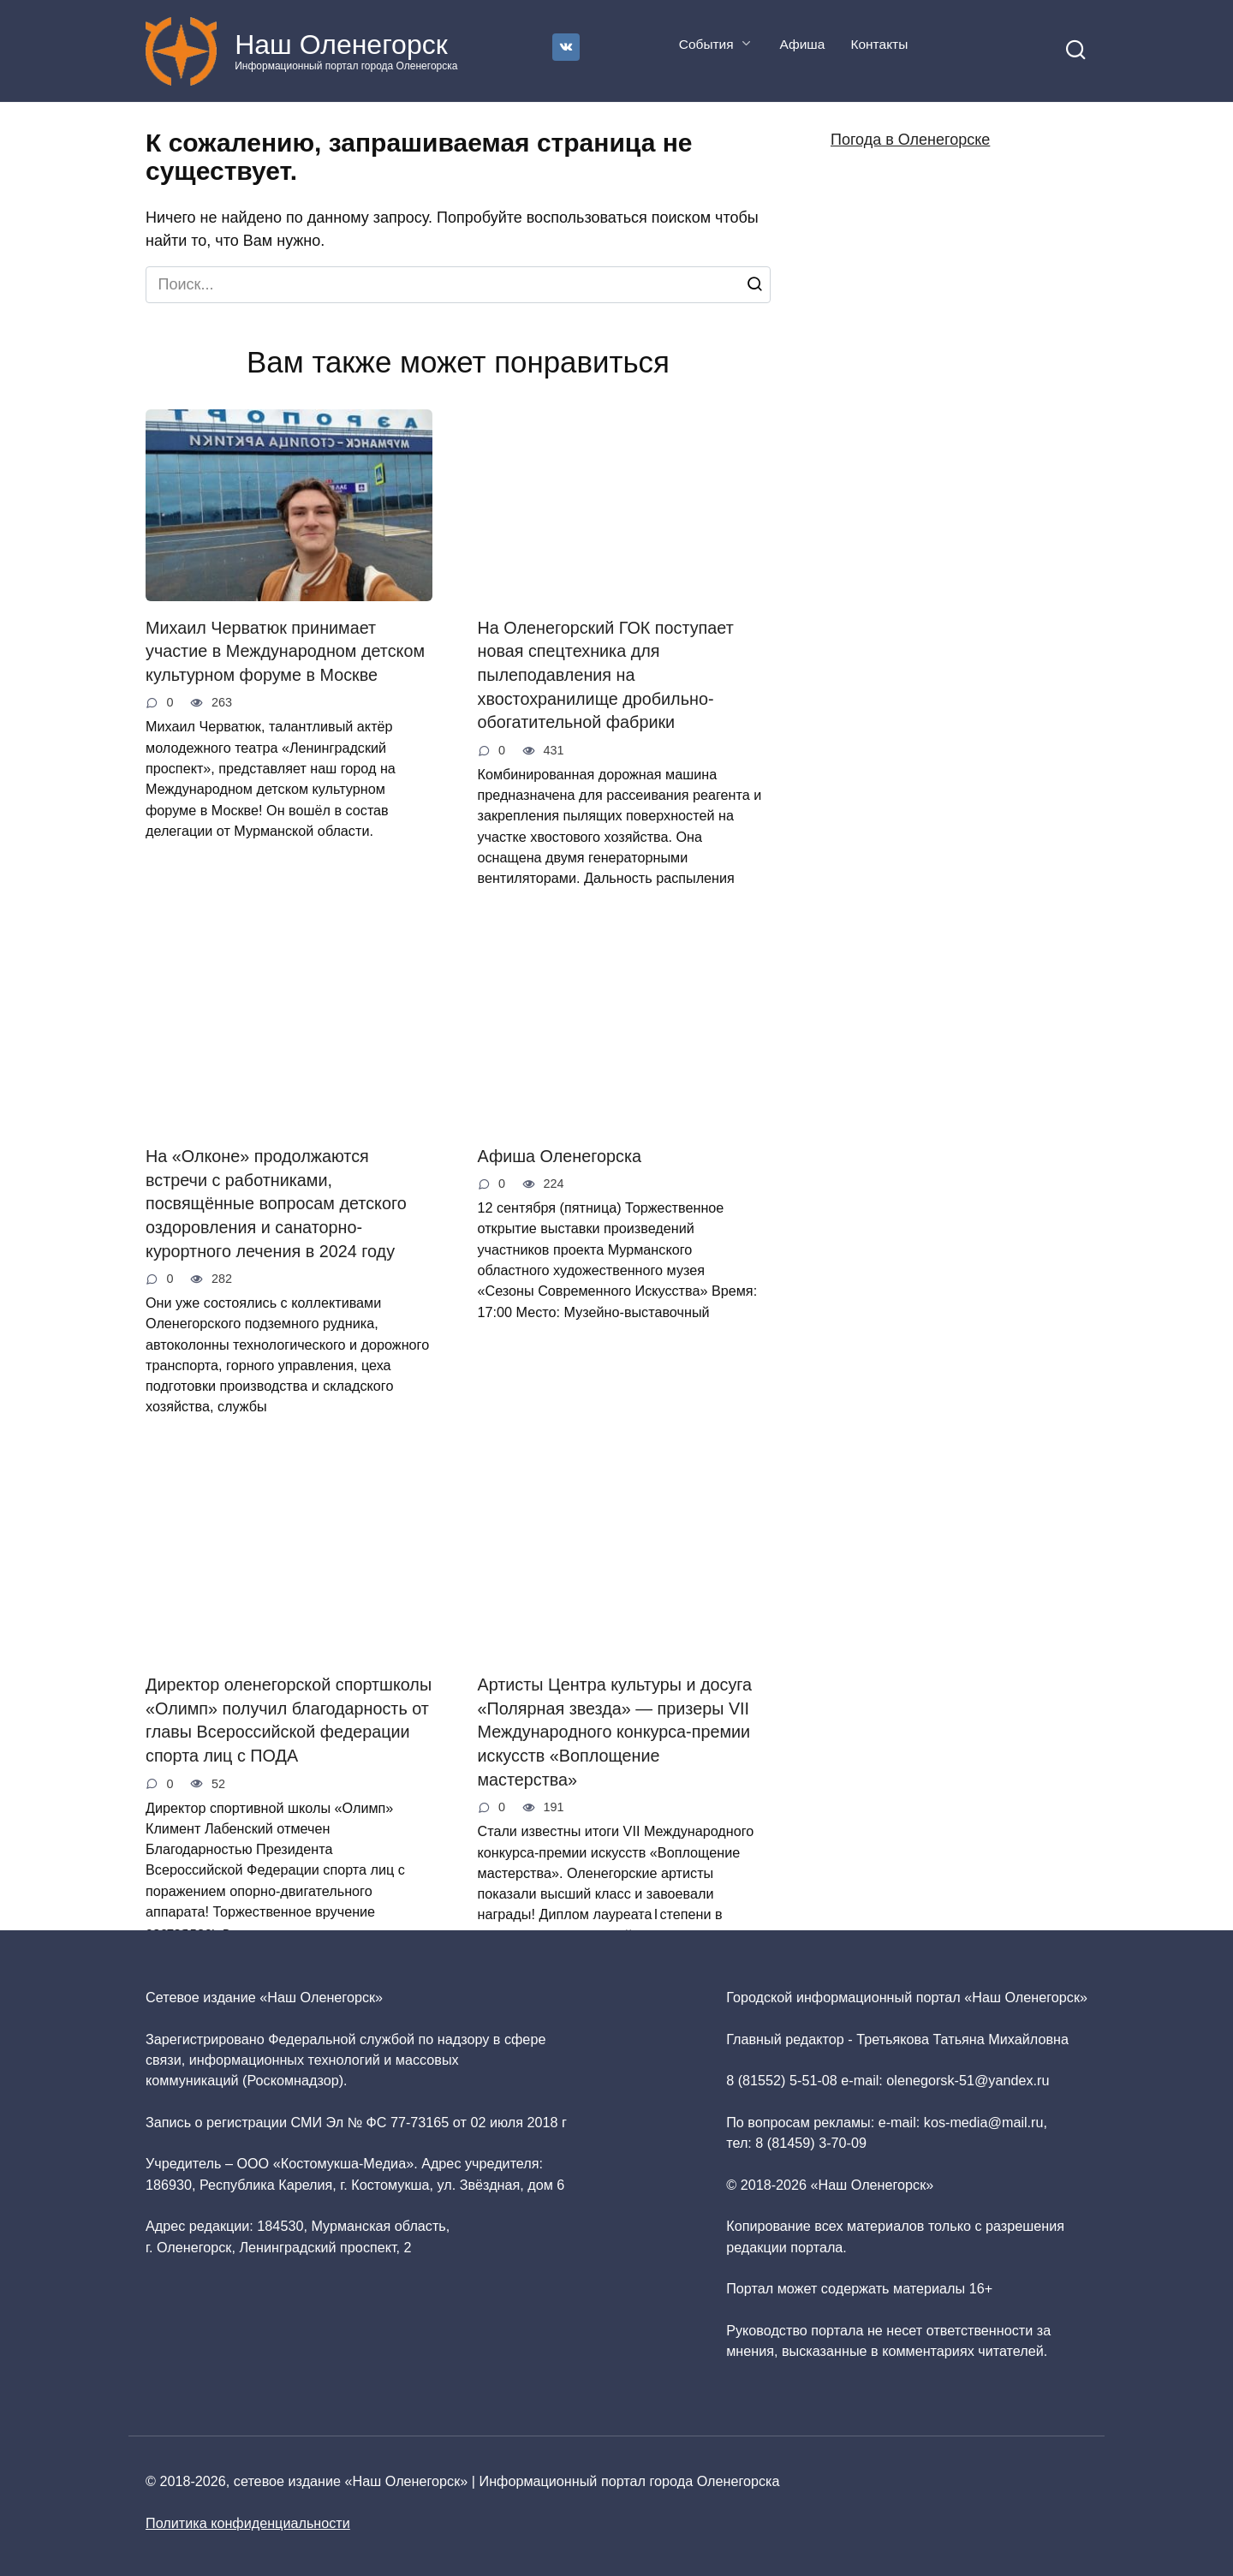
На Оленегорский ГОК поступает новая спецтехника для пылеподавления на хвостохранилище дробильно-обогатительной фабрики (606, 675)
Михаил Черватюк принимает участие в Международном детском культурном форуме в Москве (285, 651)
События (706, 44)
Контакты (879, 44)
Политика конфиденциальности (248, 2523)
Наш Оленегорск (341, 44)
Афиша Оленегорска (560, 1156)
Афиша (802, 44)
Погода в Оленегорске (910, 139)
